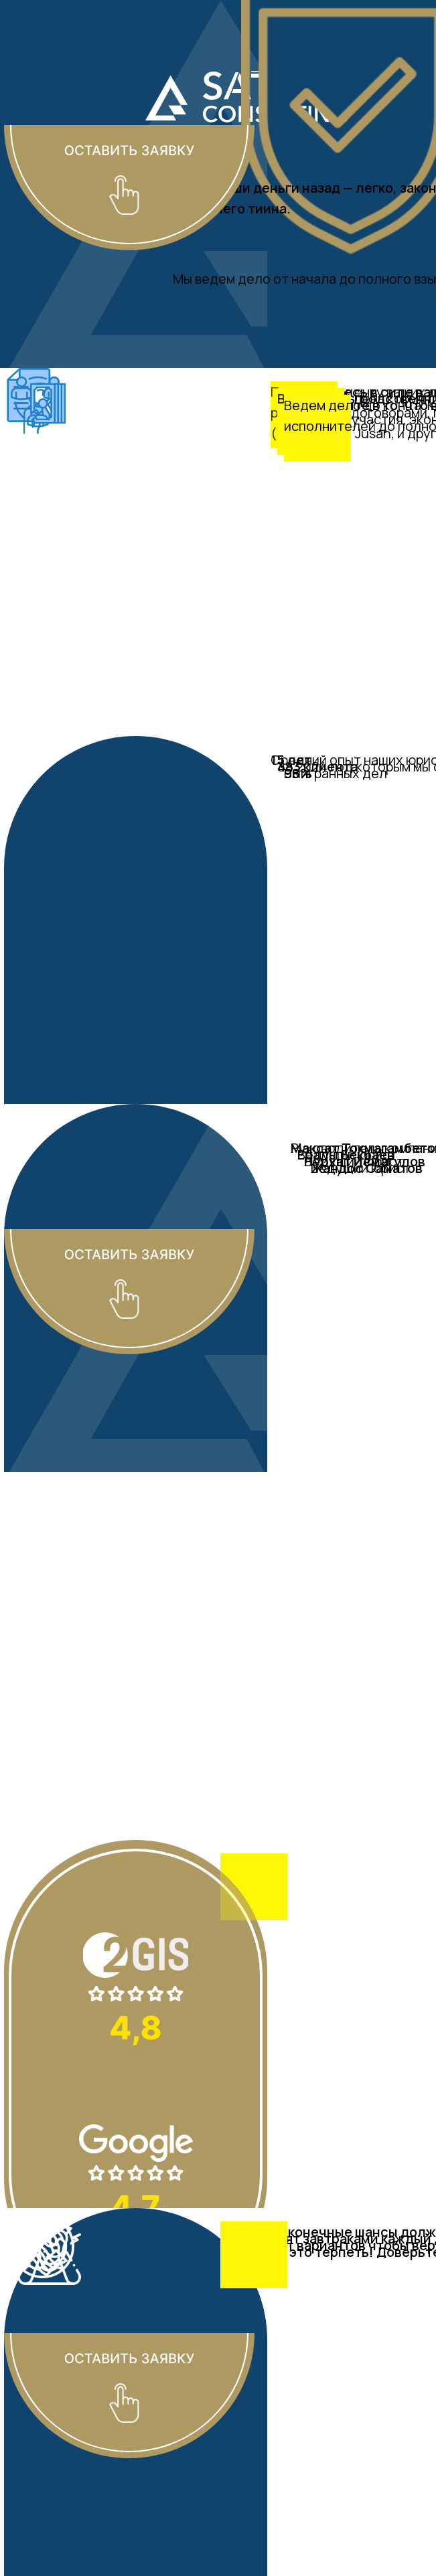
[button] (129, 125)
